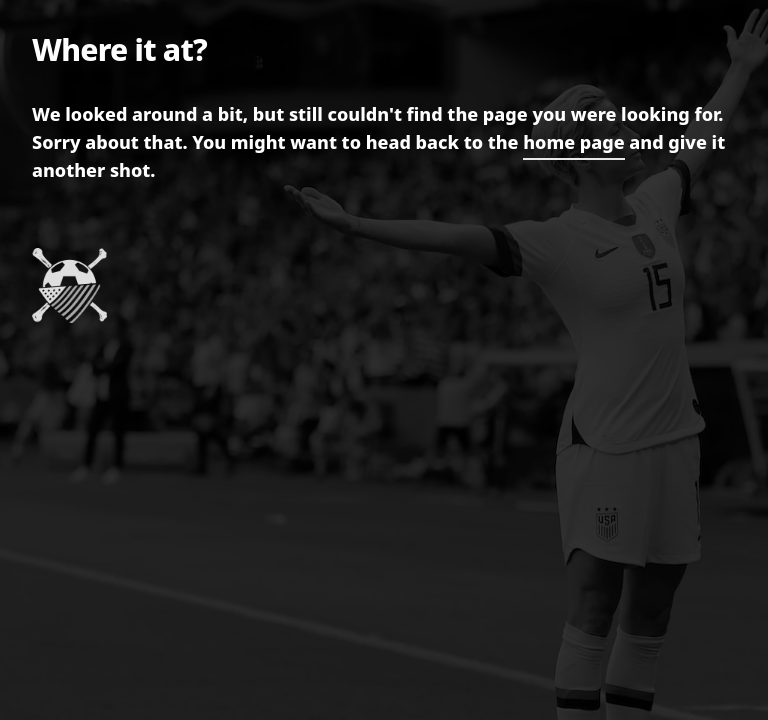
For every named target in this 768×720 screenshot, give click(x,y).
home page (573, 142)
